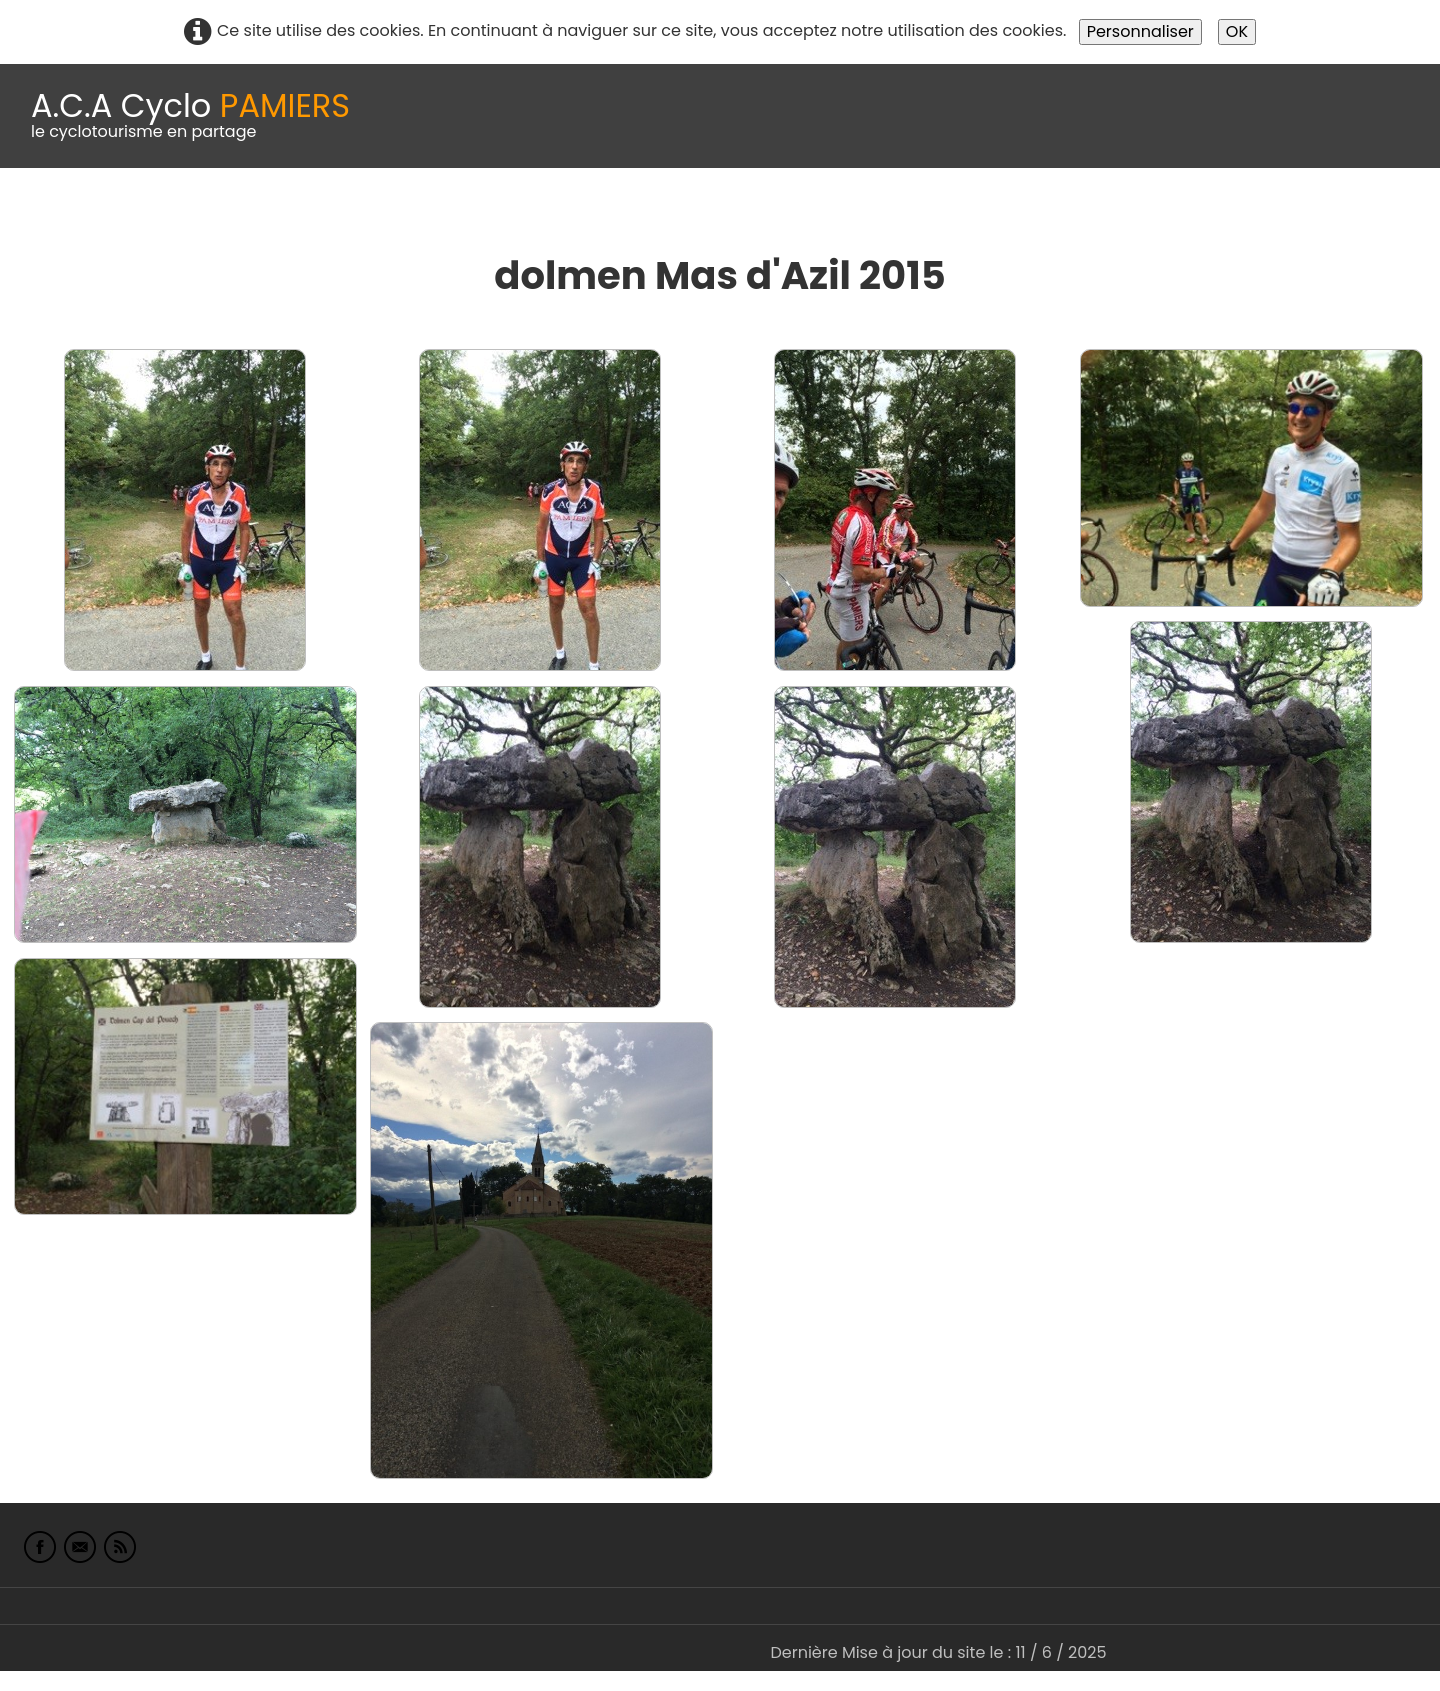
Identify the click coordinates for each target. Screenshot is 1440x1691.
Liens (973, 217)
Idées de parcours (500, 217)
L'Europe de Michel (1096, 217)
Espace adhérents (683, 217)
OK (1237, 31)
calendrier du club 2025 (295, 217)
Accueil (44, 217)
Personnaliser (1140, 31)
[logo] (190, 116)
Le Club (132, 217)
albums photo (859, 217)
